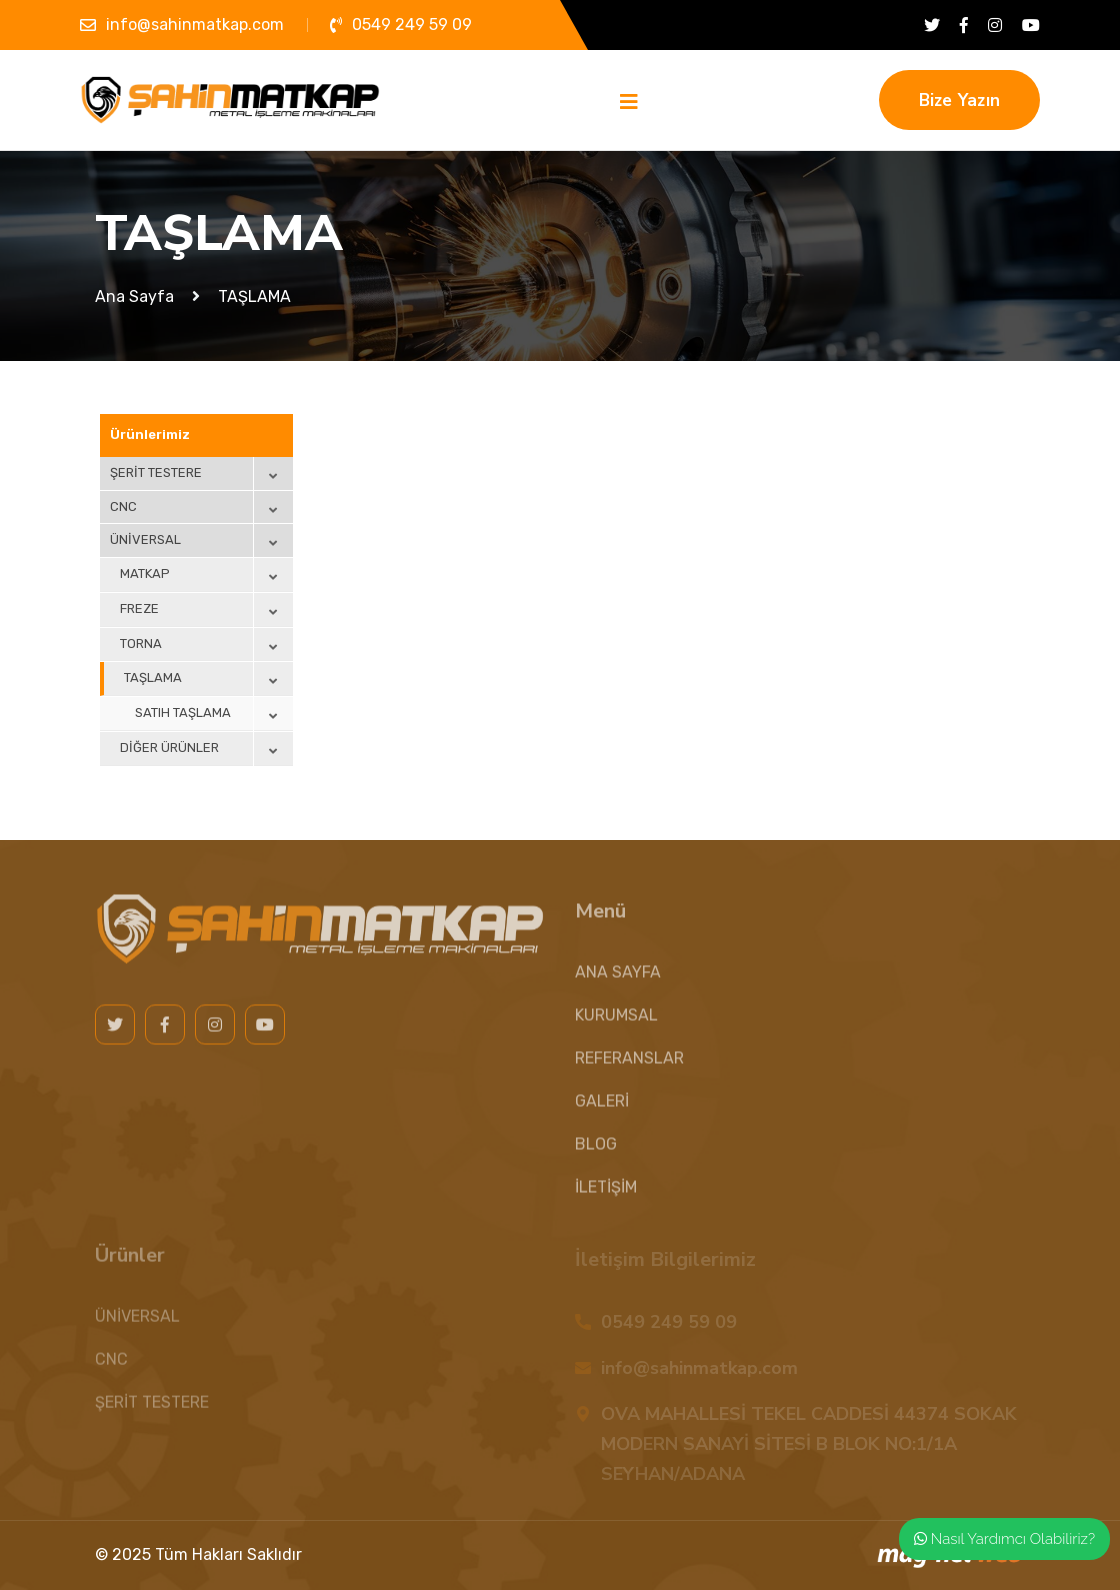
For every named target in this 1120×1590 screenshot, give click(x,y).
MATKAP (145, 573)
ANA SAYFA (618, 981)
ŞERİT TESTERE (156, 472)
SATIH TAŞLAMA (183, 712)
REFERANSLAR (629, 1067)
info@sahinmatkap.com (195, 24)
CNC (123, 506)
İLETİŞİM (606, 1196)
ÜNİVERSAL (145, 539)
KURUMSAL (616, 1024)
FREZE (139, 608)
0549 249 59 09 (412, 24)
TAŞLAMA (153, 677)
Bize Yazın (960, 100)
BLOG (596, 1153)
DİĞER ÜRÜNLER (169, 747)
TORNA (141, 643)
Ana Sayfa (134, 296)
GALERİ (602, 1110)
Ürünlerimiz (150, 434)
